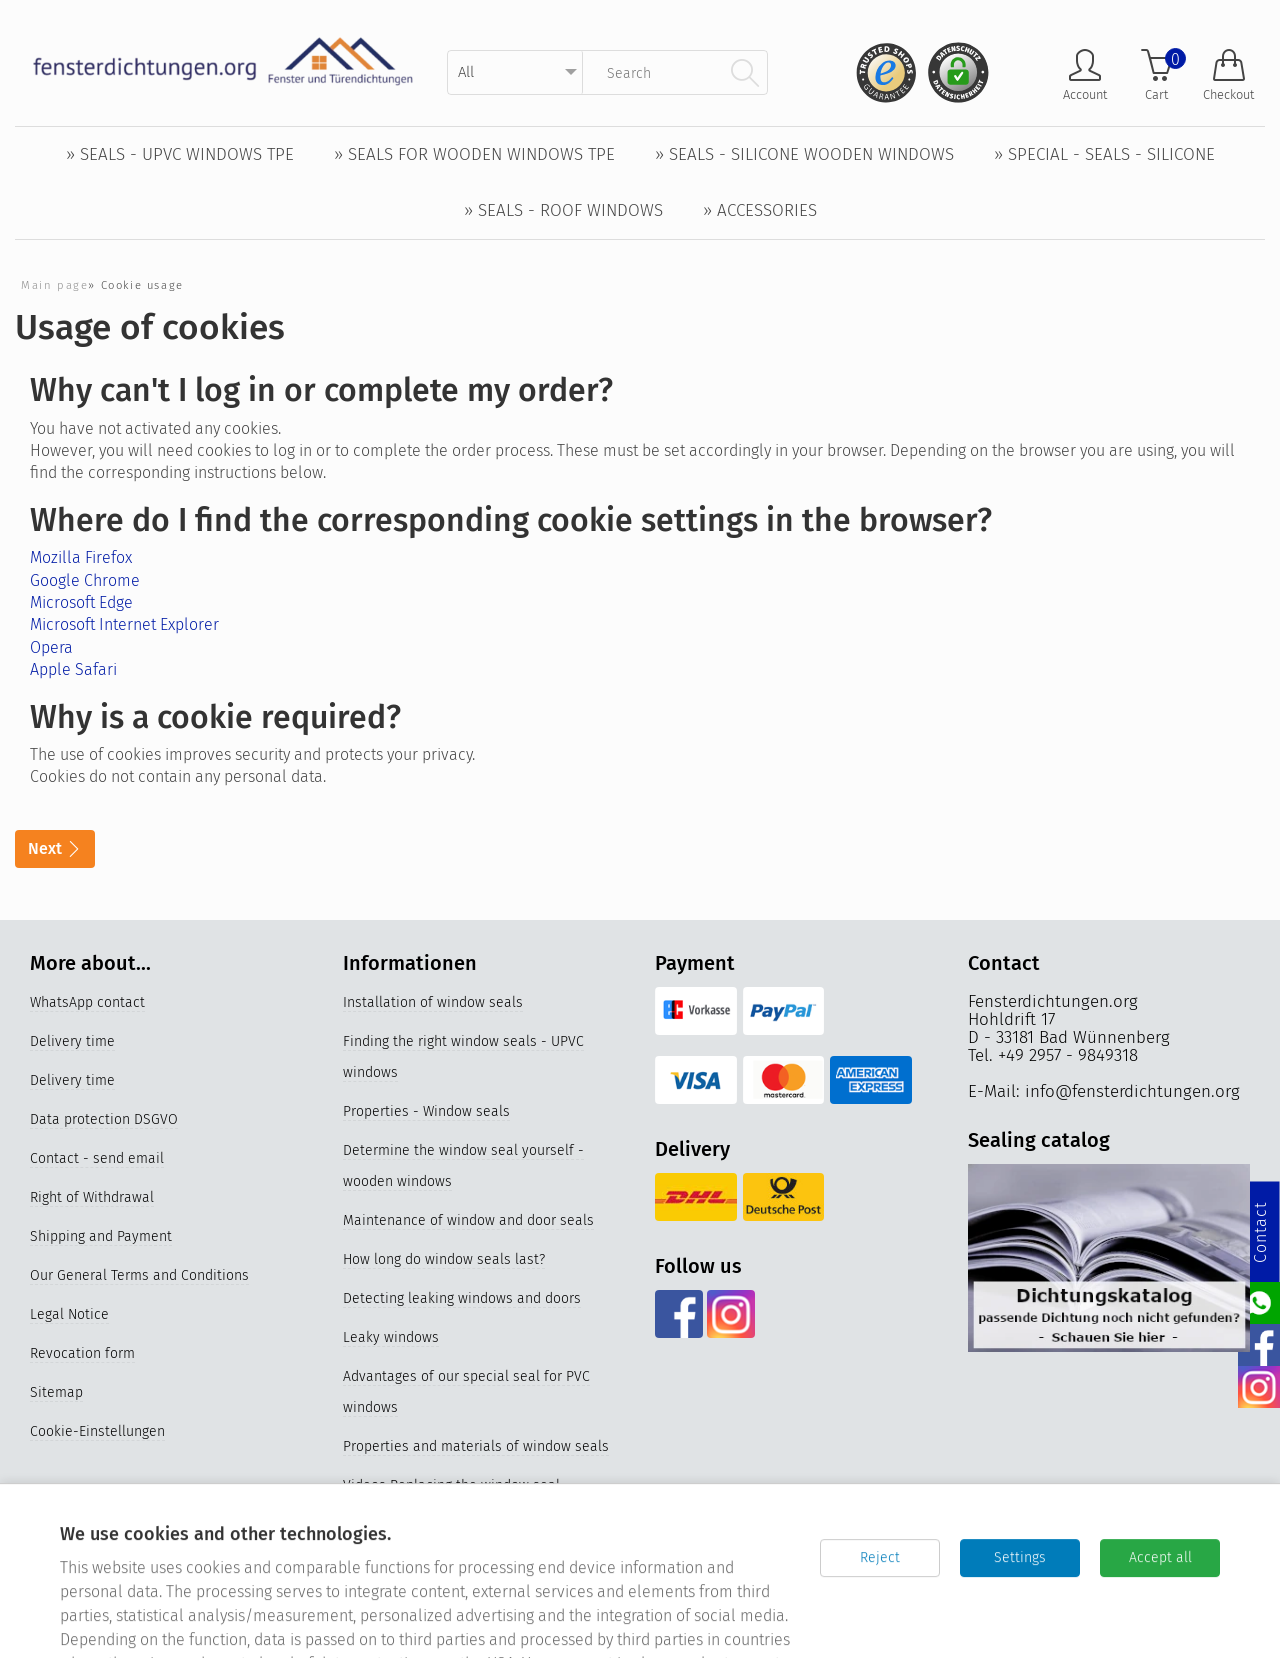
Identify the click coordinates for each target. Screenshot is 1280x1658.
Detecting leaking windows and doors (462, 1298)
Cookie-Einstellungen (97, 1431)
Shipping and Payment (101, 1236)
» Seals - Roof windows (563, 210)
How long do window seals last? (444, 1259)
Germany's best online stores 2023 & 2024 (476, 1602)
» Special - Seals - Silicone (1104, 154)
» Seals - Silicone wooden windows (804, 154)
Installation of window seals (433, 1002)
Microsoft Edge (81, 602)
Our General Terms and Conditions (139, 1275)
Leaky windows (391, 1337)
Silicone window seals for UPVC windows (472, 1563)
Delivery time (72, 1041)
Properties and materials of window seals (476, 1446)
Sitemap (56, 1392)
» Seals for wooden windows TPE (474, 154)
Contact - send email (97, 1158)
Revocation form (82, 1353)
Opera (51, 647)
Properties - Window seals (426, 1111)
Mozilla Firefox (81, 557)
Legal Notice (69, 1314)
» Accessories (760, 210)
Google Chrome (85, 580)
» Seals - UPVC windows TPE (180, 154)
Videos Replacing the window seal (451, 1485)
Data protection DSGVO (104, 1119)
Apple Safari (73, 669)
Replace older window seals (432, 1524)
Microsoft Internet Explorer (124, 624)
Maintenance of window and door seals (468, 1220)
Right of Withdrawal (92, 1197)
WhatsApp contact (87, 1002)
